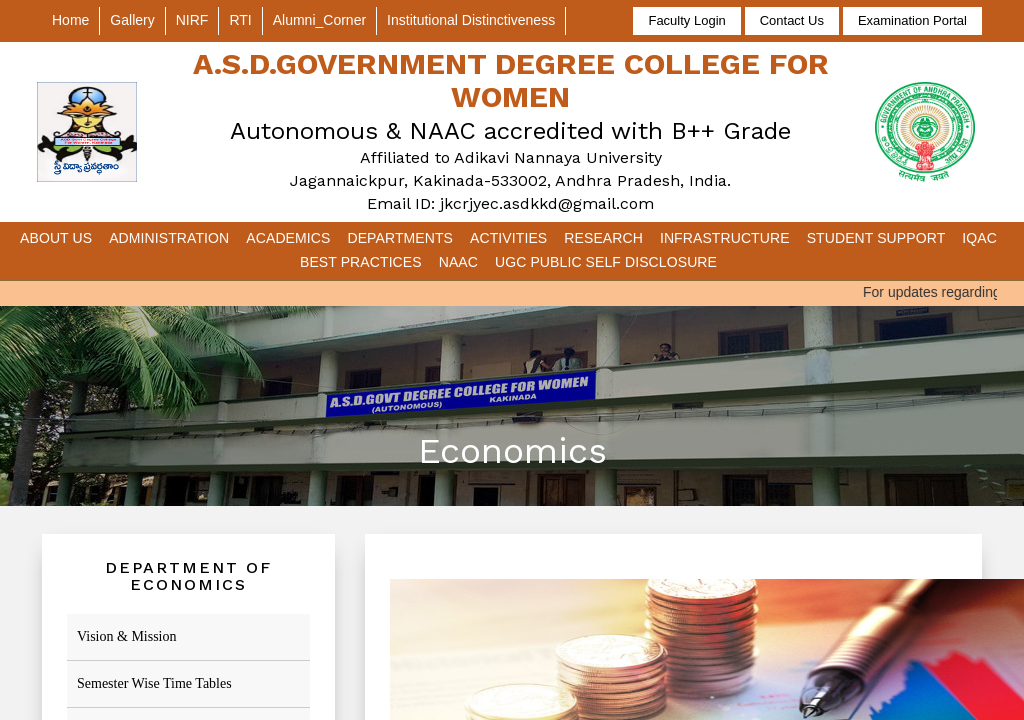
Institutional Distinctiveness (471, 20)
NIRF (192, 20)
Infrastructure (725, 238)
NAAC (458, 262)
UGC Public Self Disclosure (606, 262)
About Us (56, 238)
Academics (288, 238)
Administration (169, 238)
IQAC (979, 238)
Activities (508, 238)
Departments (400, 238)
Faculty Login (686, 20)
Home (70, 20)
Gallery (132, 20)
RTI (240, 20)
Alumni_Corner (319, 20)
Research (603, 238)
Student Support (876, 238)
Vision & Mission (127, 636)
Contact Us (792, 20)
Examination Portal (912, 20)
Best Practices (361, 262)
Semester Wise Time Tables (154, 683)
